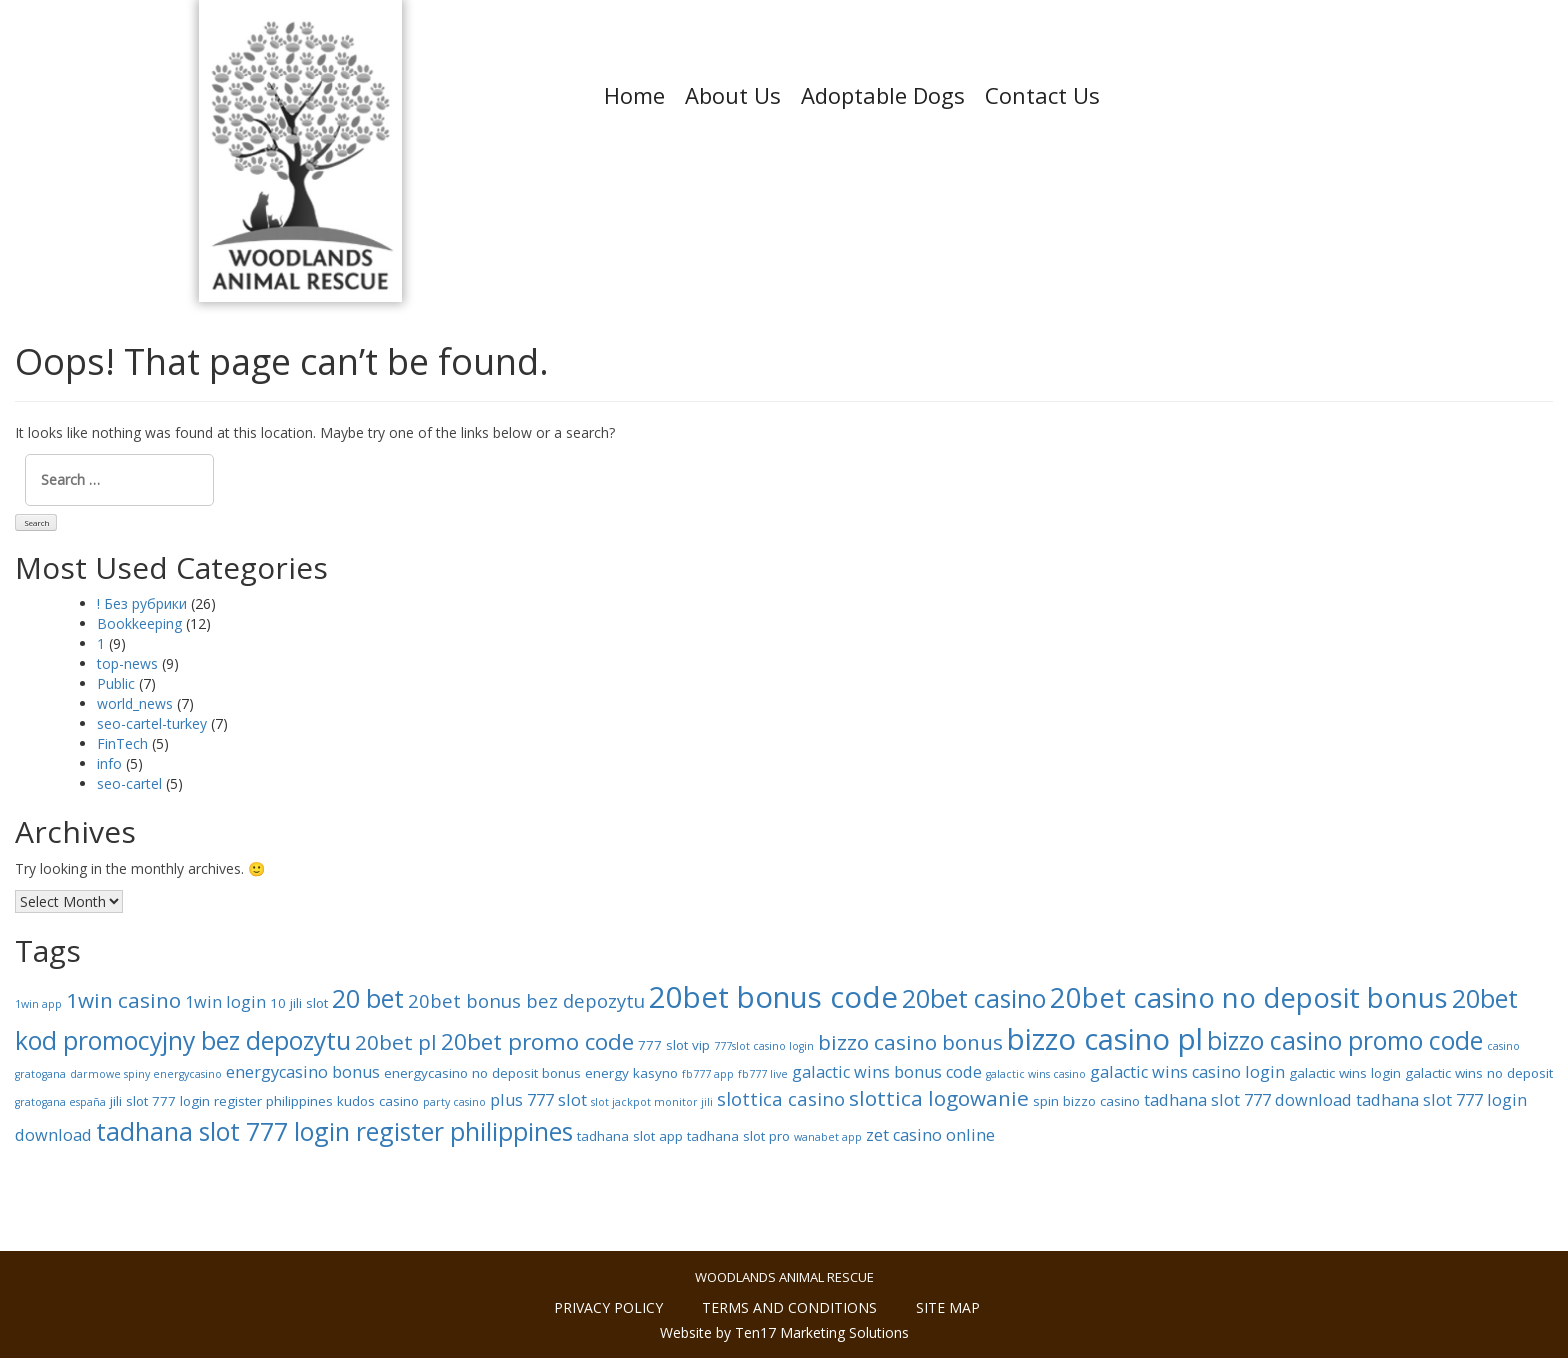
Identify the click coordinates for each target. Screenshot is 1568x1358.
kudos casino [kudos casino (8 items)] (378, 1101)
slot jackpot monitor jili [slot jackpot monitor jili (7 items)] (652, 1102)
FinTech (122, 743)
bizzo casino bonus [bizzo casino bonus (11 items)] (910, 1042)
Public (116, 683)
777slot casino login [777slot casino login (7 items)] (764, 1046)
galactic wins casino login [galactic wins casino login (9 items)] (1187, 1072)
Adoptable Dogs (883, 95)
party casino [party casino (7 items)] (454, 1102)
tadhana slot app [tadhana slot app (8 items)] (630, 1136)
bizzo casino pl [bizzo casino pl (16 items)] (1105, 1039)
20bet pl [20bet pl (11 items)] (396, 1042)
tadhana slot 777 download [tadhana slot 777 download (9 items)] (1248, 1100)
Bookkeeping (139, 623)
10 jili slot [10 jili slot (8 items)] (299, 1003)
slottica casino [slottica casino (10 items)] (781, 1098)
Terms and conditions (789, 1307)
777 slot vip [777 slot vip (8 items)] (674, 1045)
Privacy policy (608, 1307)
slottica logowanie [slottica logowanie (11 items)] (939, 1098)
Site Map (948, 1307)
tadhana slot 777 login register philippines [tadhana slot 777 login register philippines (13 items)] (334, 1131)
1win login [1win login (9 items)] (225, 1002)
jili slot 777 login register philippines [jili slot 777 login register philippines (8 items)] (221, 1101)
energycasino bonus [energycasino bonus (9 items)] (303, 1072)
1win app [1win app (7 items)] (38, 1004)
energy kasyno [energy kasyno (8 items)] (631, 1073)
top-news (127, 663)
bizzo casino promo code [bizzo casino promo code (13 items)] (1345, 1040)
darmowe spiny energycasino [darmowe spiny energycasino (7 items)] (146, 1074)
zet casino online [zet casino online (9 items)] (930, 1135)
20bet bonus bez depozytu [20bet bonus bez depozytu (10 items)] (526, 1000)
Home (634, 95)
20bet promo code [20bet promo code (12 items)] (537, 1041)
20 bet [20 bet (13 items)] (368, 998)
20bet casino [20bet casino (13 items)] (974, 998)
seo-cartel (129, 783)
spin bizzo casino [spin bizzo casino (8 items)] (1086, 1101)
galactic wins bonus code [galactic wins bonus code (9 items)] (887, 1072)
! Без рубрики (142, 603)
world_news (135, 703)
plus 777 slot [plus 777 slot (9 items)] (538, 1100)
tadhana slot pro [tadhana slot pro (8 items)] (738, 1136)
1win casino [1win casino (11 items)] (123, 1000)
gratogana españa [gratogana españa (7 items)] (60, 1102)
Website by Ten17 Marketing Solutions (784, 1332)
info (109, 763)
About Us (733, 95)
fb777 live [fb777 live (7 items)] (763, 1074)
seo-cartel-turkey (152, 723)
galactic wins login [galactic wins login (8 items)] (1345, 1073)
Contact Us (1042, 95)
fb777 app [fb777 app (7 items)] (708, 1074)
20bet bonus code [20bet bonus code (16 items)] (773, 997)
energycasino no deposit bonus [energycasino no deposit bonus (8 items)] (482, 1073)
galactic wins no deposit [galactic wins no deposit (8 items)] (1479, 1073)
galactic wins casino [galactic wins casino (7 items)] (1036, 1074)
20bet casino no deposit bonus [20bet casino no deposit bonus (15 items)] (1249, 997)
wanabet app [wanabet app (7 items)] (828, 1137)
